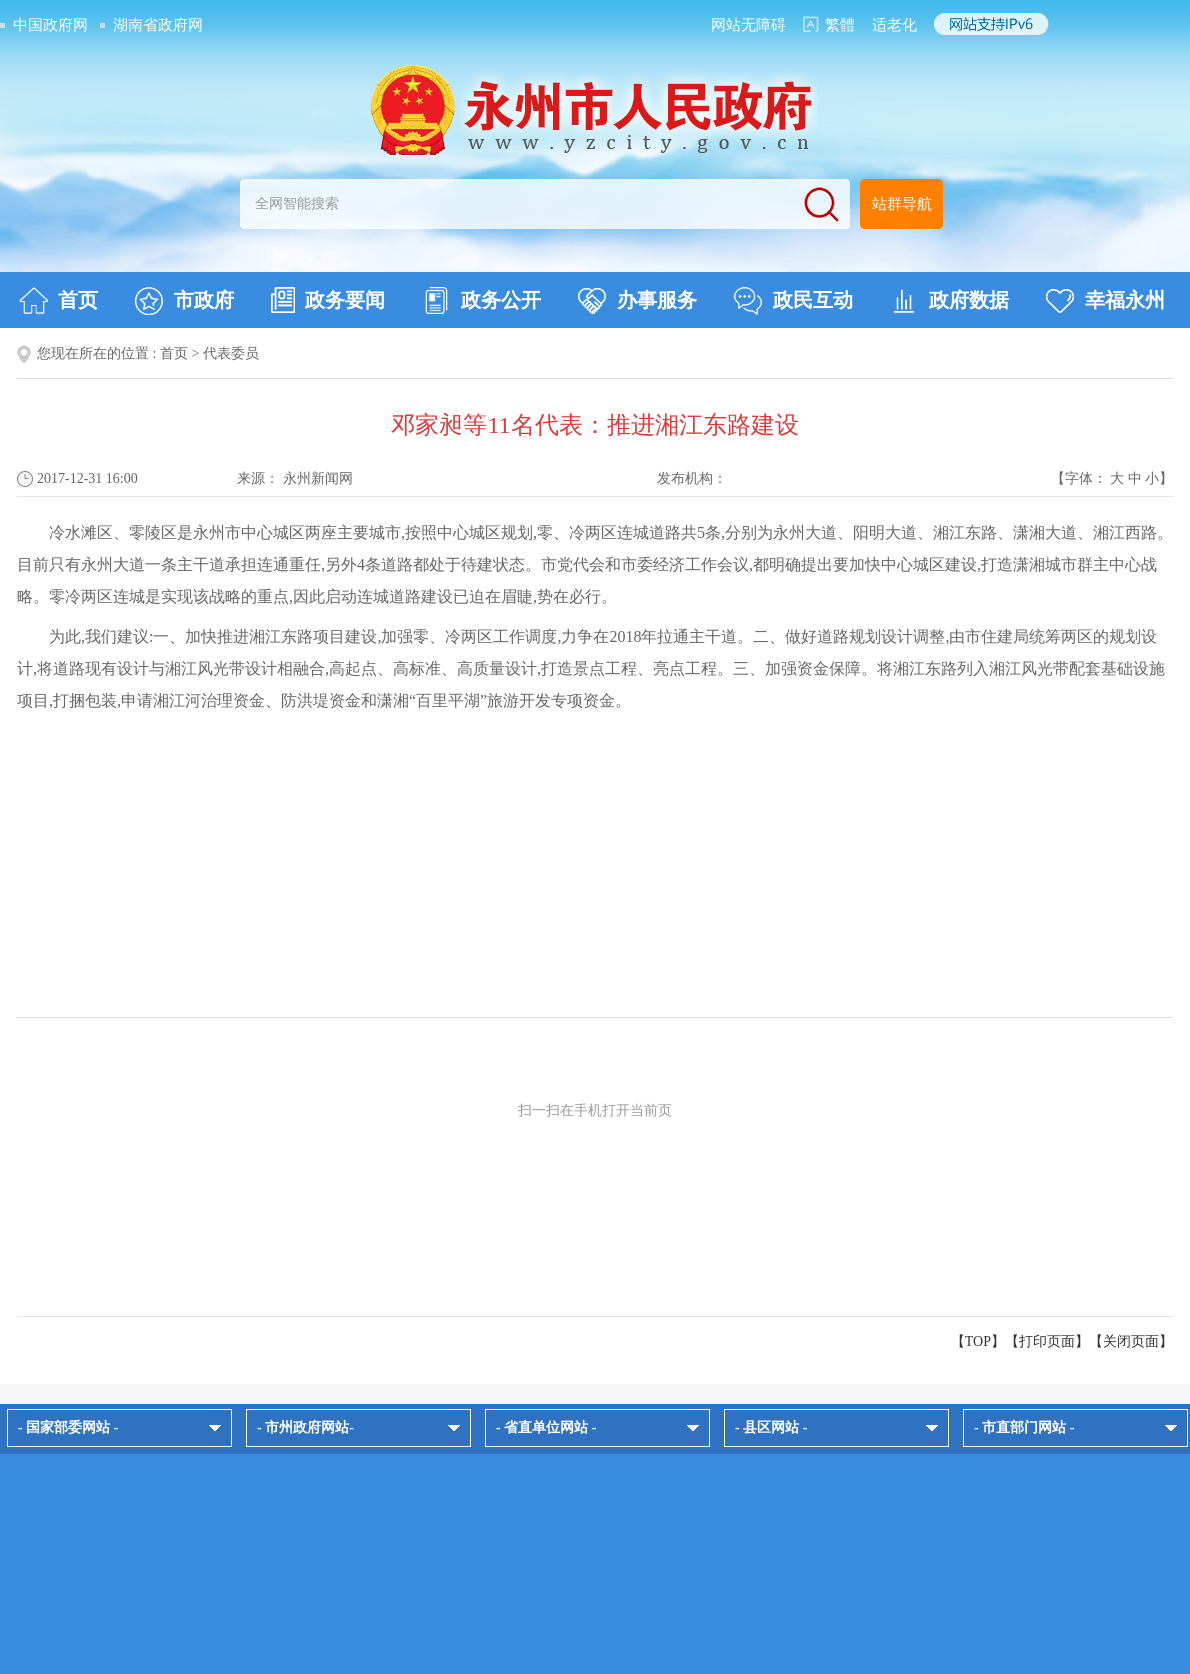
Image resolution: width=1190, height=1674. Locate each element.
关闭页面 (1131, 1341)
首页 (58, 301)
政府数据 (949, 301)
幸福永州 (1105, 301)
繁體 (840, 25)
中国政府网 (50, 25)
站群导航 (902, 204)
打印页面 (1047, 1341)
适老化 (894, 25)
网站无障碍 (748, 25)
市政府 (184, 301)
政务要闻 (328, 300)
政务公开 (481, 301)
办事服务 (637, 301)
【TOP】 (978, 1341)
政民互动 (793, 301)
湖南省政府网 (158, 25)
